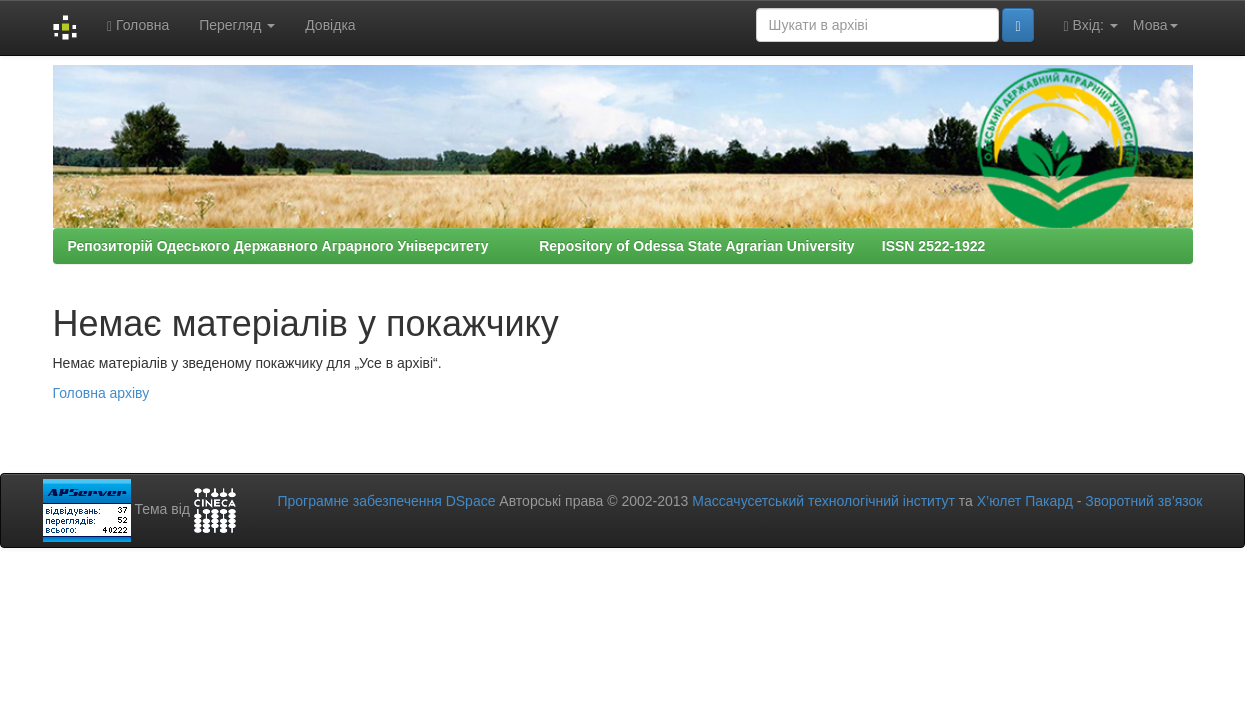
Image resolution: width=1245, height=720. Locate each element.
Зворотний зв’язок (1143, 501)
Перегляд (237, 25)
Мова (1155, 25)
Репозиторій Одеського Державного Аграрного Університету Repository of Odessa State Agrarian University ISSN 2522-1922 (527, 246)
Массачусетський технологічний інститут (823, 501)
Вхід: (1091, 25)
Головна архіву (101, 393)
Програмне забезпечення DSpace (386, 501)
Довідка (330, 25)
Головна (138, 25)
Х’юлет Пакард (1025, 501)
